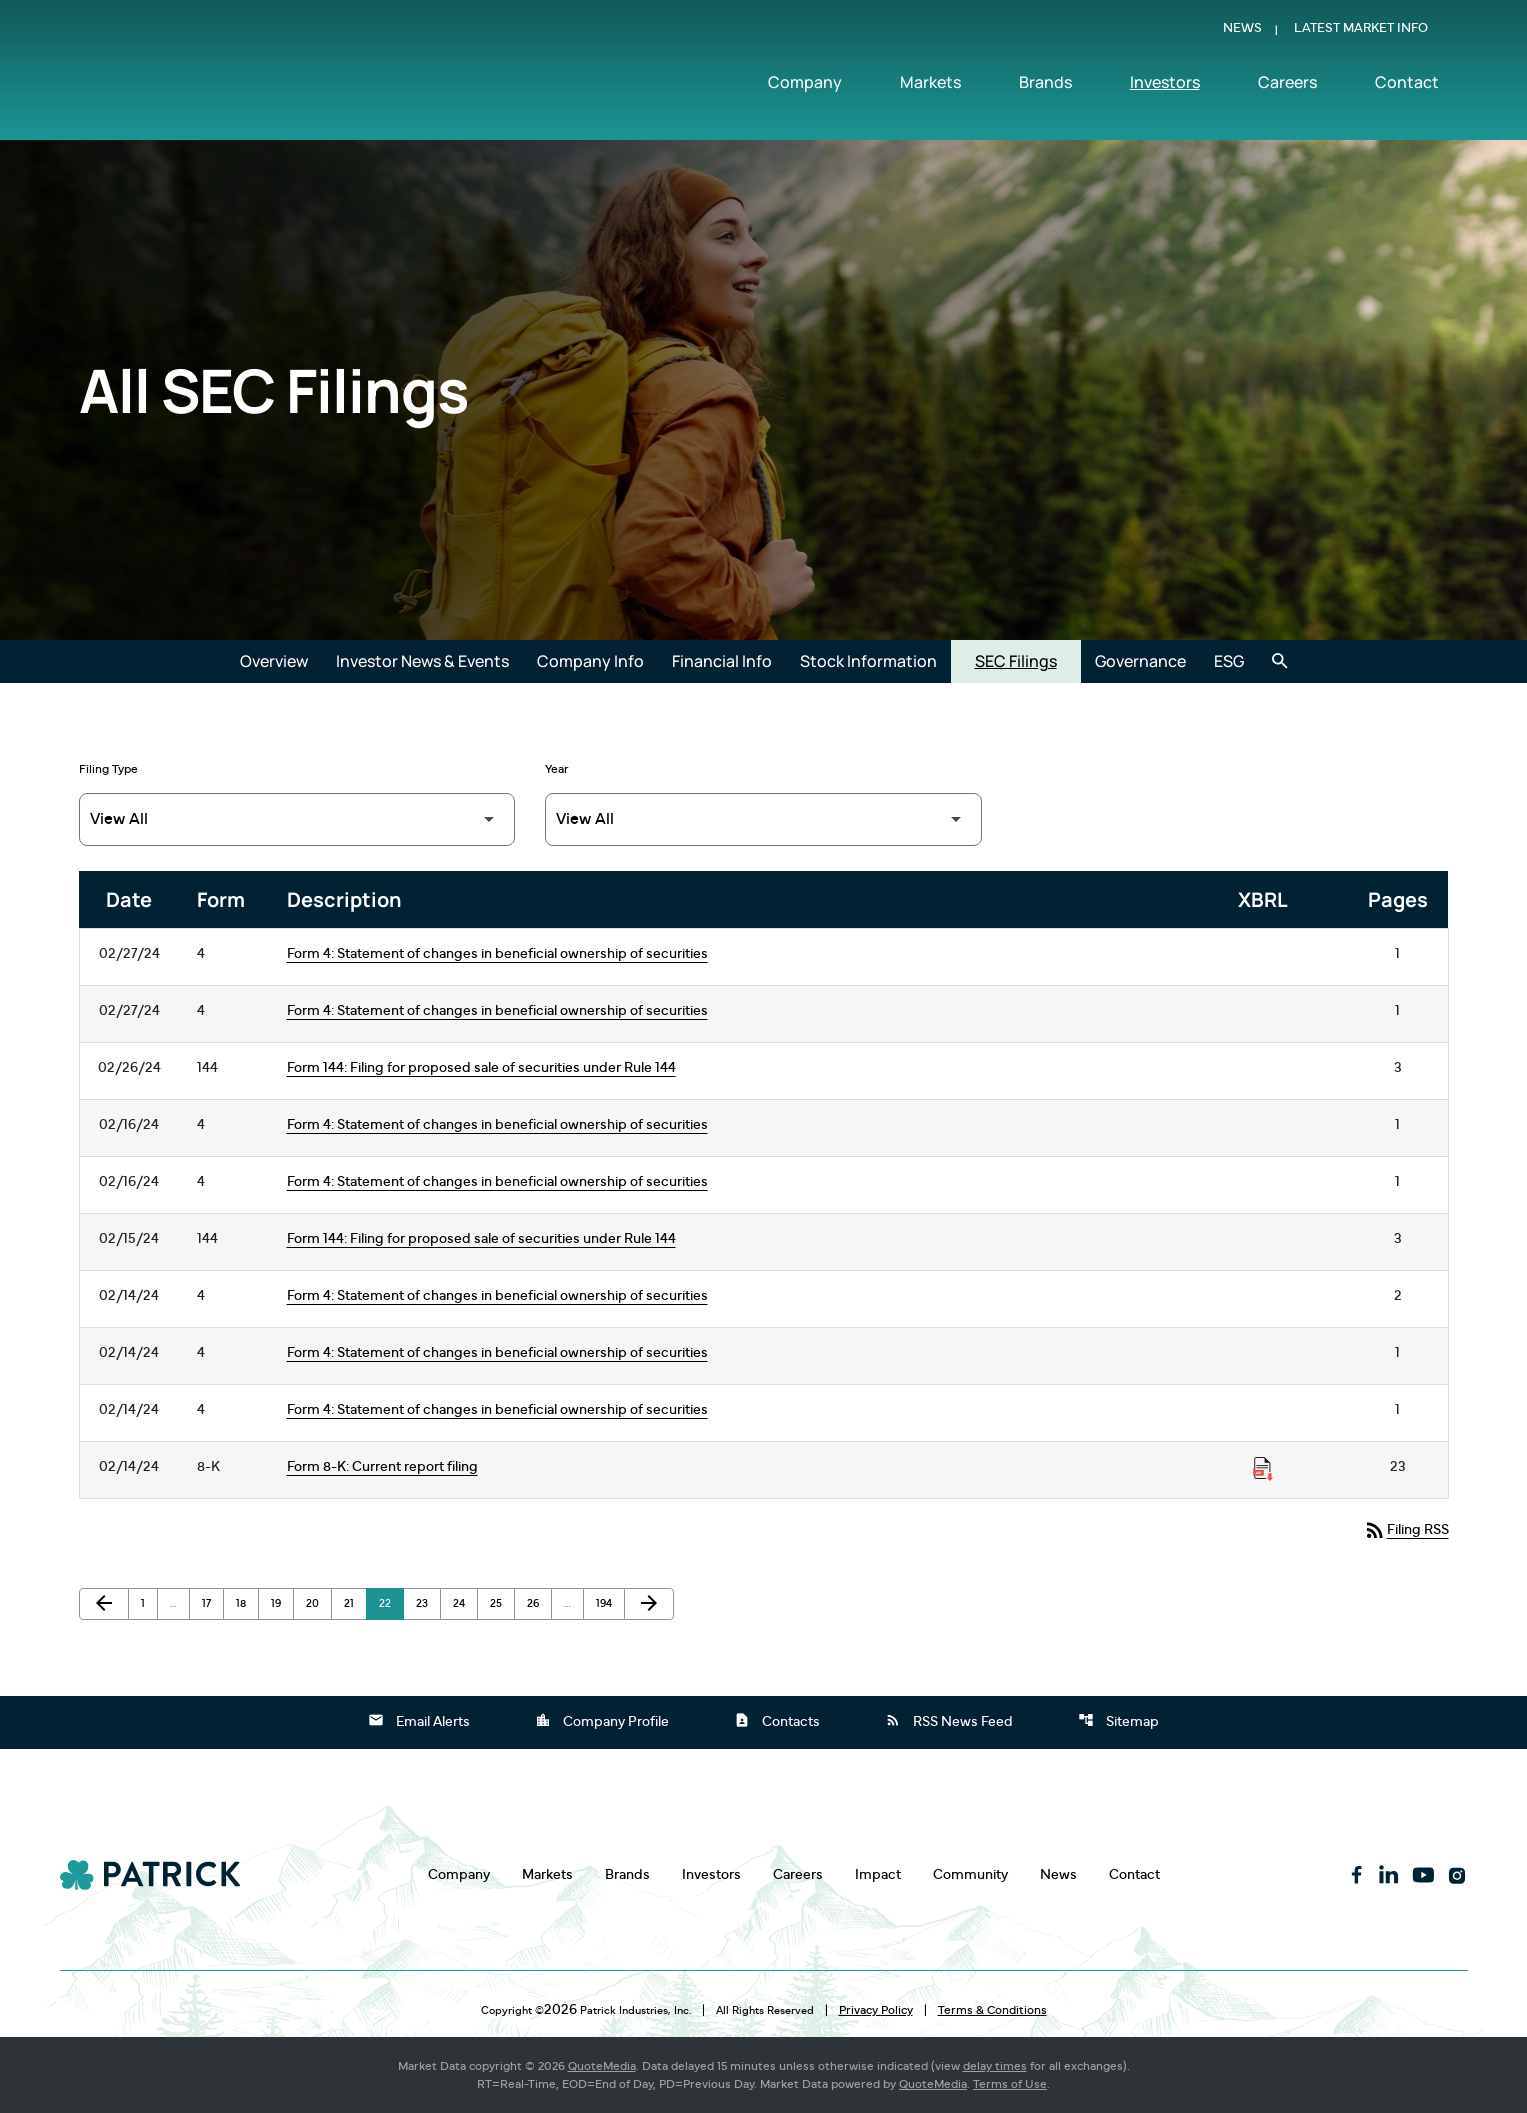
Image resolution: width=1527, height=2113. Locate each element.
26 (539, 1603)
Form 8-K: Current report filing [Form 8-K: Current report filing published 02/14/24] (382, 1467)
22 (391, 1603)
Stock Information (868, 661)
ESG (1229, 661)
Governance (1140, 661)
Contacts (777, 1720)
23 (428, 1603)
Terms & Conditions (992, 2010)
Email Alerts (419, 1720)
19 (282, 1603)
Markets (930, 87)
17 (212, 1603)
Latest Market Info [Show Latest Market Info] (1361, 33)
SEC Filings (1016, 661)
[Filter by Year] (763, 819)
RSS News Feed (949, 1720)
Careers (1287, 87)
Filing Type (108, 769)
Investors (1165, 87)
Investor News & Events (422, 661)
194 (608, 1603)
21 (355, 1603)
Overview (274, 661)
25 (502, 1603)
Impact (878, 1874)
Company (805, 87)
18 (247, 1603)
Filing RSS (1406, 1529)
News (1242, 33)
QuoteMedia (602, 2066)
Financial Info (722, 661)
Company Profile (602, 1720)
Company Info (590, 661)
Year (557, 769)
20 (318, 1603)
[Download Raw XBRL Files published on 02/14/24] (1263, 1469)
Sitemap (1118, 1720)
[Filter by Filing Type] (297, 819)
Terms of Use (1010, 2084)
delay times (995, 2066)
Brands (1045, 87)
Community (970, 1874)
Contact (1407, 87)
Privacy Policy (876, 2010)
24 (465, 1603)
